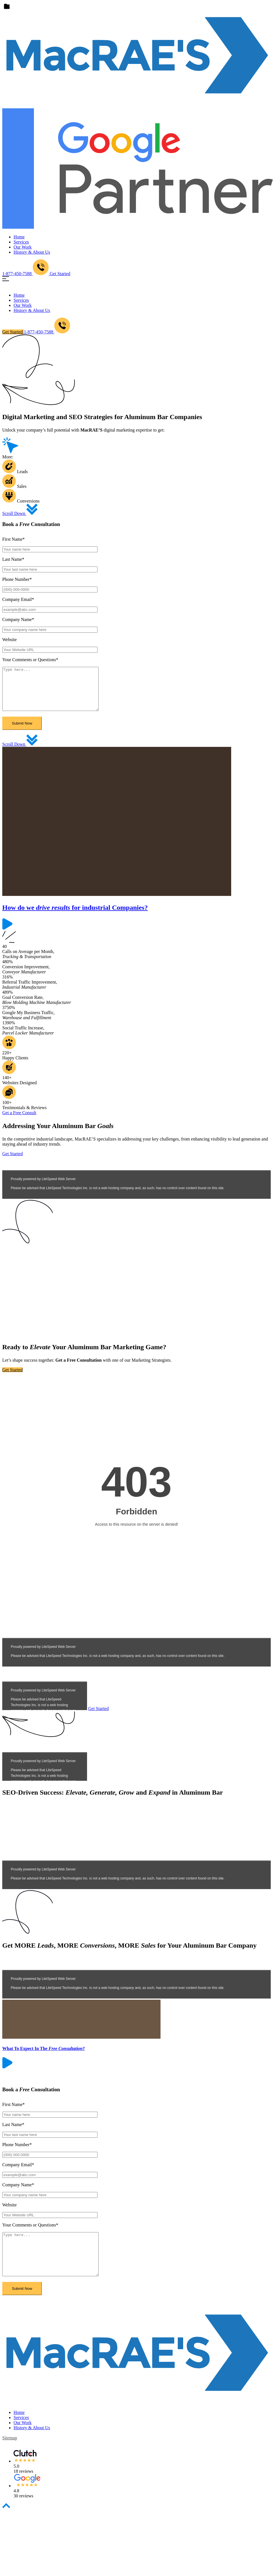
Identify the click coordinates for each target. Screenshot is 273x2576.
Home (19, 236)
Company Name (18, 619)
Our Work (23, 247)
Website (9, 639)
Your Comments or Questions (30, 659)
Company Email (18, 599)
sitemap (9, 2454)
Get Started (60, 273)
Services (21, 242)
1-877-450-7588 (47, 331)
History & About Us (32, 252)
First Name (13, 539)
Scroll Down (20, 513)
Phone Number (17, 579)
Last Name (13, 559)
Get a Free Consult (19, 1121)
